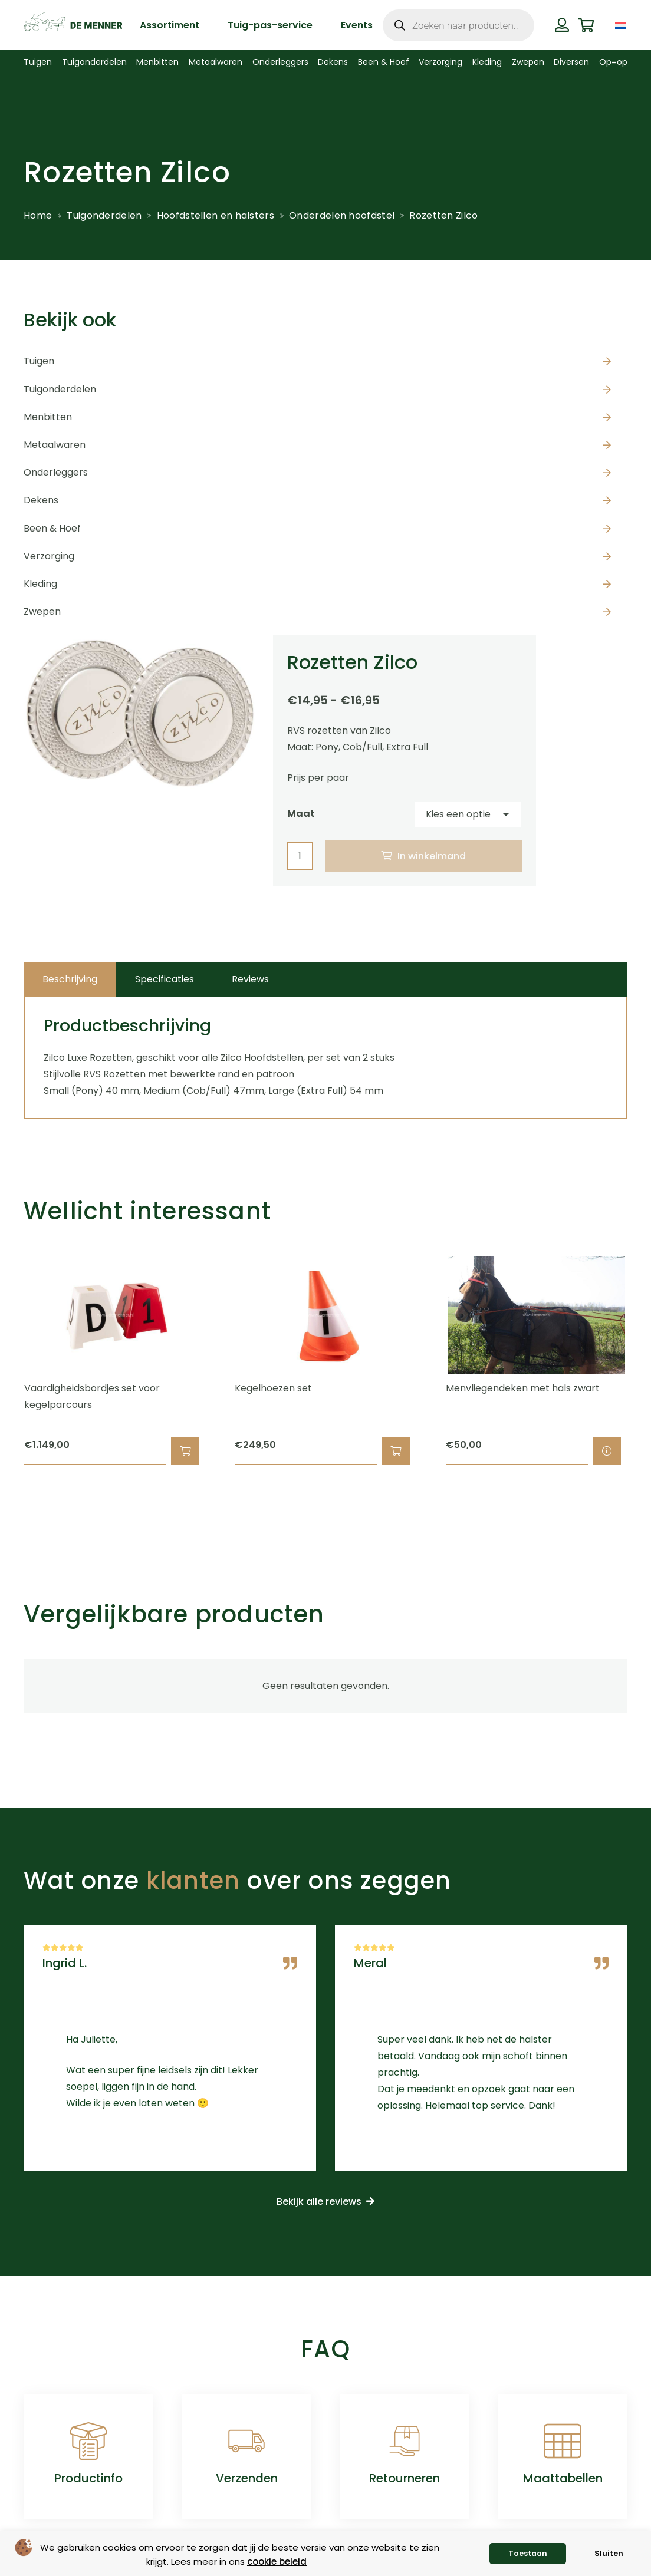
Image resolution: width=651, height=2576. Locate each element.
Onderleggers (56, 472)
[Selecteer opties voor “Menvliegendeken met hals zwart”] (607, 1451)
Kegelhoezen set (273, 1388)
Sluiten (608, 2553)
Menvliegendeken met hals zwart (523, 1388)
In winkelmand (431, 856)
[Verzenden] (246, 2441)
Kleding (40, 584)
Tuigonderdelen (104, 215)
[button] (185, 1451)
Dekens (41, 500)
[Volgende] (648, 1361)
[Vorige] (3, 1361)
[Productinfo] (88, 2441)
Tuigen (39, 361)
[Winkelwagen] (586, 25)
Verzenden (247, 2478)
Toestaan (527, 2553)
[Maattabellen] (562, 2441)
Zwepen (42, 611)
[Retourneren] (404, 2441)
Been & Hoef (52, 528)
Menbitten (48, 417)
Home (38, 215)
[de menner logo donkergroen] (73, 25)
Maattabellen (563, 2478)
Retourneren (404, 2478)
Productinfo (88, 2478)
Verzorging (49, 556)
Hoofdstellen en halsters (215, 215)
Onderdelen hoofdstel (341, 215)
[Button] (562, 25)
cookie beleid (277, 2561)
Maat (301, 813)
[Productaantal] (300, 856)
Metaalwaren (55, 444)
